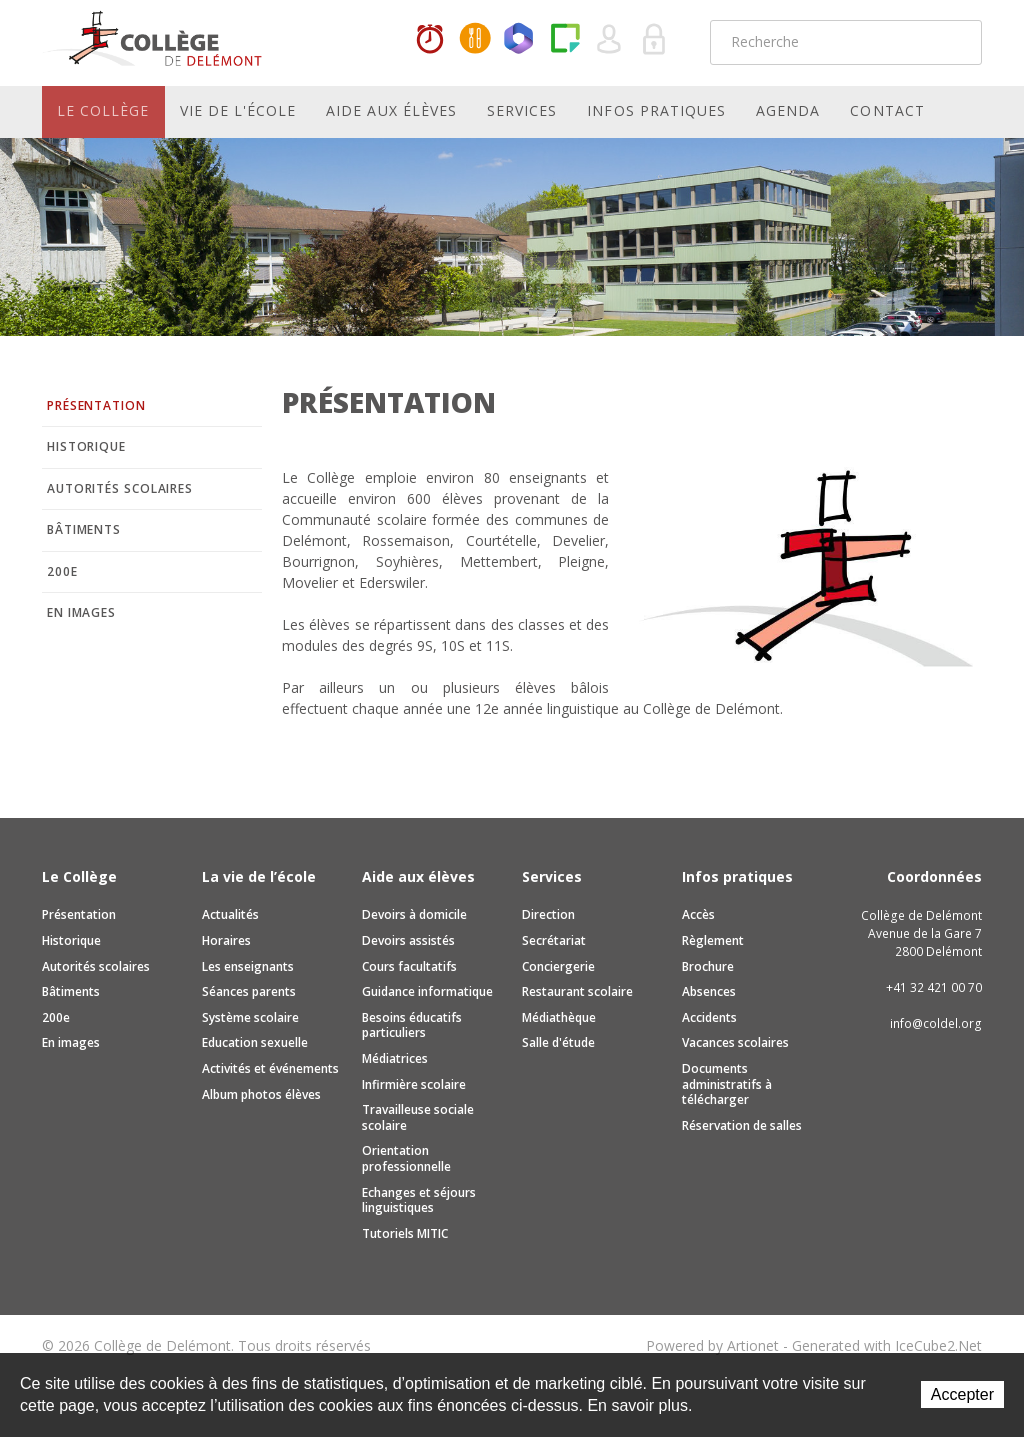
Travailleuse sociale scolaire (418, 1117)
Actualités (230, 914)
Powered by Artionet (712, 1345)
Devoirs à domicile (414, 914)
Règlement (713, 940)
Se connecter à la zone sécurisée (655, 40)
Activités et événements (270, 1068)
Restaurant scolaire (577, 991)
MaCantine (475, 40)
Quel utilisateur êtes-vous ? (610, 40)
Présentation (96, 405)
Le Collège (103, 110)
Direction (548, 914)
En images (81, 612)
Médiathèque (559, 1017)
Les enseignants (248, 966)
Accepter (962, 1394)
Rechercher (954, 42)
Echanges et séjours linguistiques (419, 1200)
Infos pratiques (656, 110)
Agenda (788, 110)
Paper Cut (565, 40)
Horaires (430, 40)
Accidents (709, 1017)
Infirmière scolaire (414, 1084)
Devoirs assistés (408, 940)
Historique (86, 446)
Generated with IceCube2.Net (887, 1345)
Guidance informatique (427, 991)
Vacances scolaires (735, 1042)
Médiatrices (395, 1058)
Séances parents (249, 991)
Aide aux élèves (391, 110)
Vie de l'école (238, 110)
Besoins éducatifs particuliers (412, 1025)
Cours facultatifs (409, 966)
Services (522, 110)
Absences (709, 991)
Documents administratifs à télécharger (727, 1084)
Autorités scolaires (120, 488)
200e (62, 571)
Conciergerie (558, 966)
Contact (887, 110)
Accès (698, 914)
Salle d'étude (558, 1042)
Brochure (708, 966)
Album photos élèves (261, 1094)
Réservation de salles (742, 1125)
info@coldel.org (936, 1023)
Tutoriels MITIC (405, 1233)
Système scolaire (250, 1017)
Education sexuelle (255, 1042)
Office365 (520, 40)
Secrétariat (554, 940)
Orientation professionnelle (406, 1158)
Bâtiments (84, 529)
